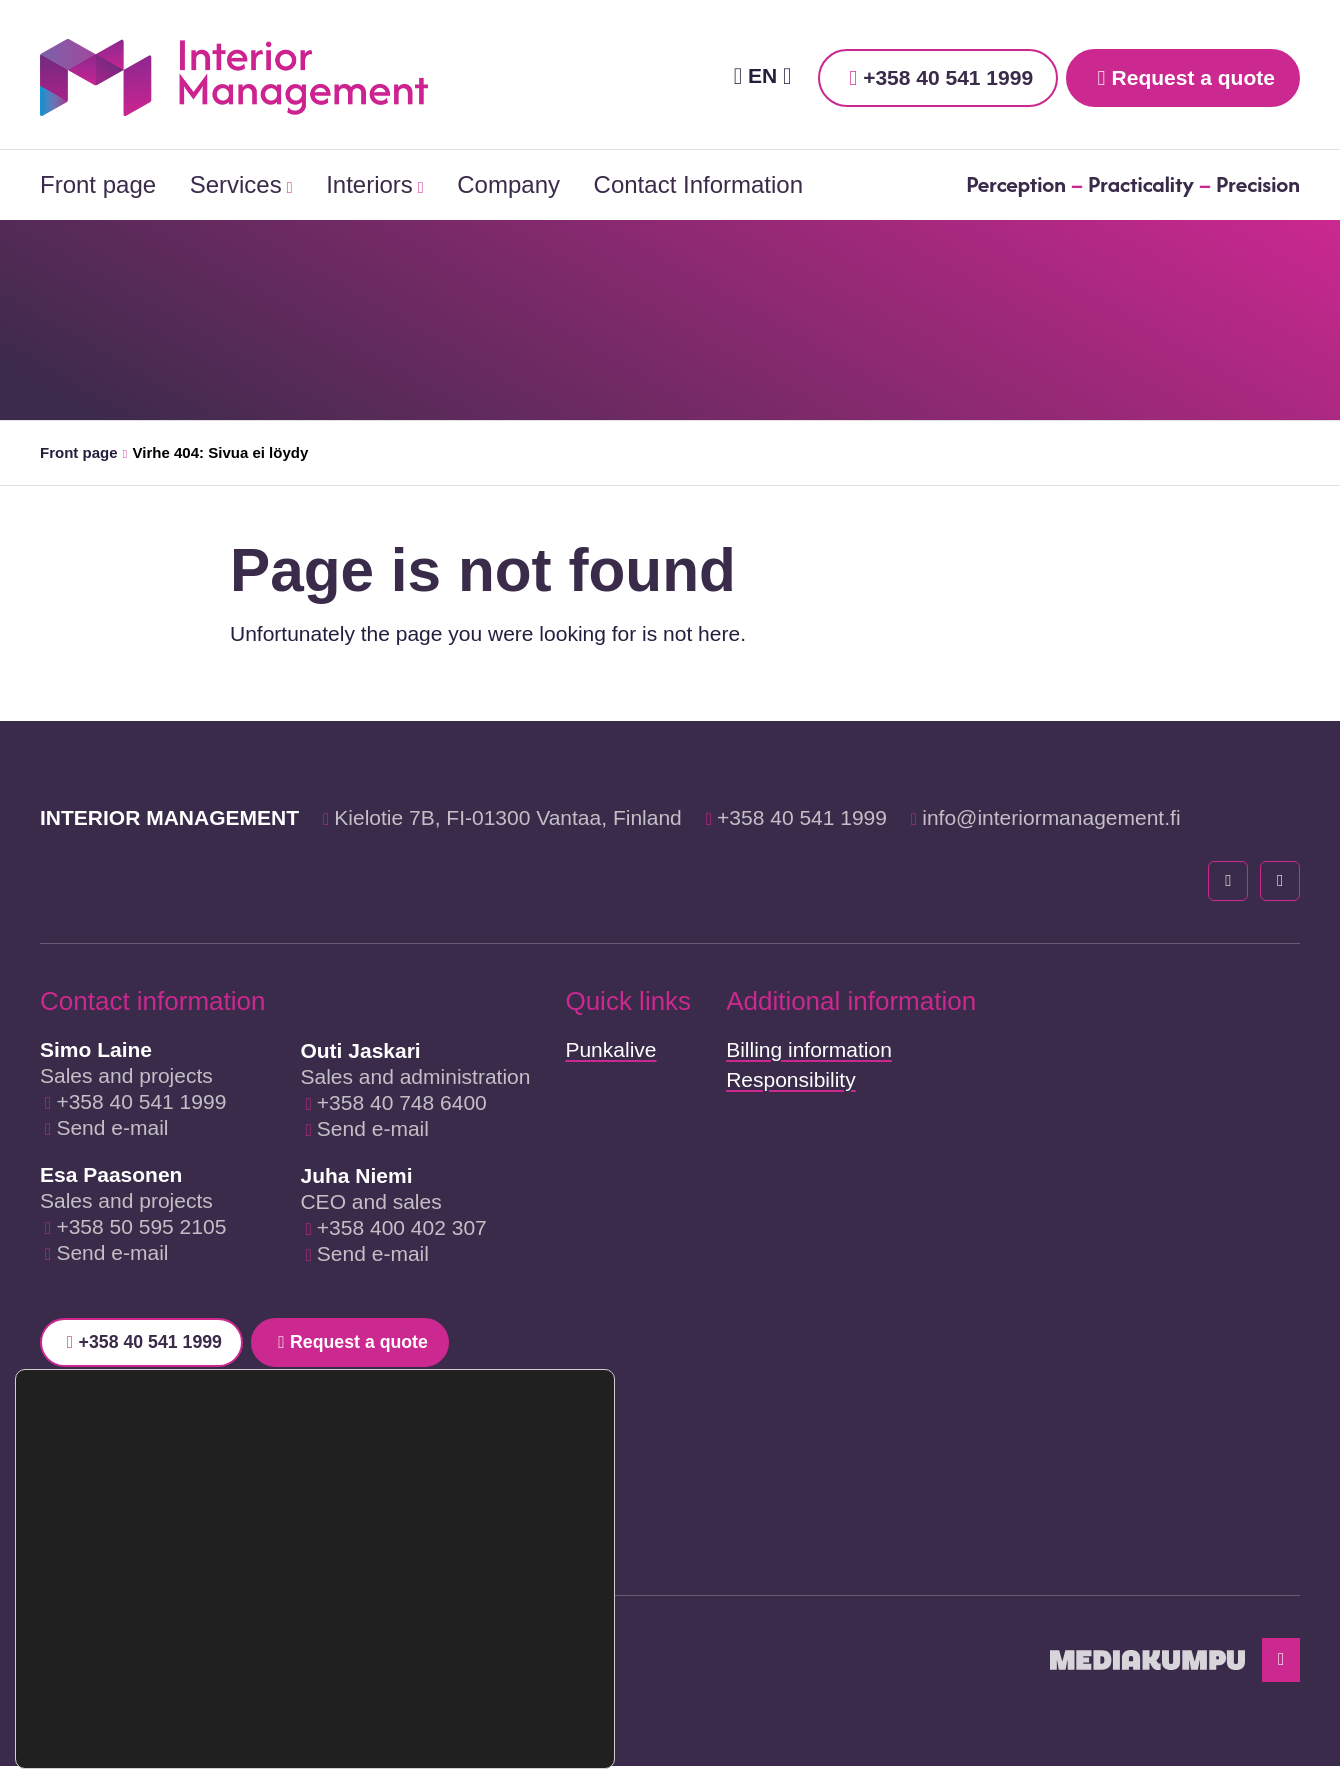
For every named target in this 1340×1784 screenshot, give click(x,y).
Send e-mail (112, 1127)
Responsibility (791, 1079)
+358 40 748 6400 (402, 1102)
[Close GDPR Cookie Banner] (597, 1618)
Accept (490, 1643)
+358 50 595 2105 (141, 1226)
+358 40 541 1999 (948, 77)
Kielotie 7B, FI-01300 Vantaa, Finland (508, 817)
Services (236, 184)
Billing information (809, 1049)
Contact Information (698, 184)
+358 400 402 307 (402, 1227)
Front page (98, 184)
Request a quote (1193, 77)
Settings (490, 1727)
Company (508, 184)
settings (255, 1712)
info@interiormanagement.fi (1051, 817)
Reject (491, 1685)
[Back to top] (1278, 1674)
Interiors (369, 184)
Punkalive (610, 1049)
